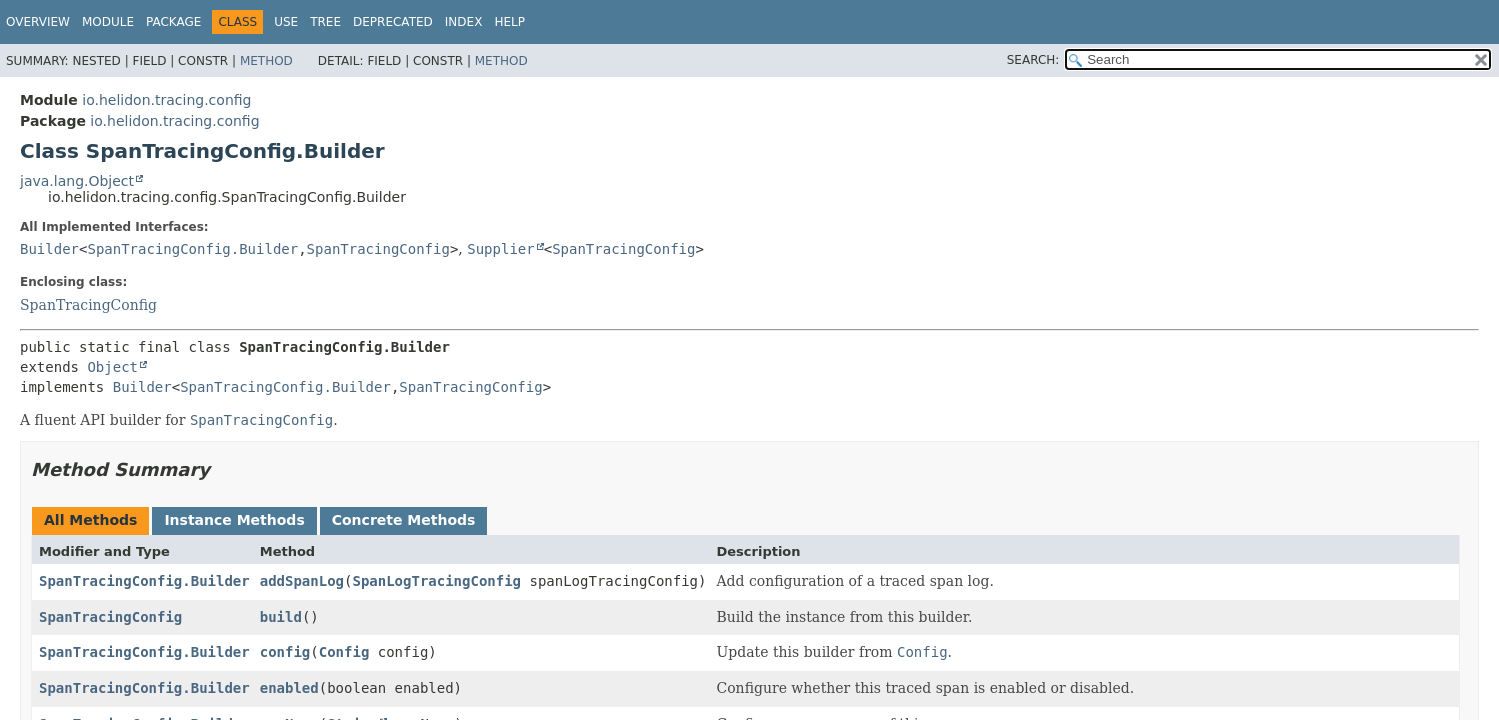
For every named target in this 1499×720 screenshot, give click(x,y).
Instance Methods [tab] (234, 520)
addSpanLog (302, 581)
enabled (289, 688)
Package (173, 22)
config (285, 652)
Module (108, 22)
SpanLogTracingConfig (436, 581)
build (281, 617)
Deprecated (393, 22)
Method (266, 61)
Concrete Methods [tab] (404, 520)
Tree (325, 22)
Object (112, 367)
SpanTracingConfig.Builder (192, 249)
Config (344, 652)
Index (464, 22)
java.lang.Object (77, 181)
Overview (38, 22)
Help (509, 22)
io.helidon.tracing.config (166, 100)
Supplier (500, 249)
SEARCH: (1033, 60)
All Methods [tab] (90, 520)
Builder (49, 249)
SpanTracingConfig (378, 249)
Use (286, 22)
